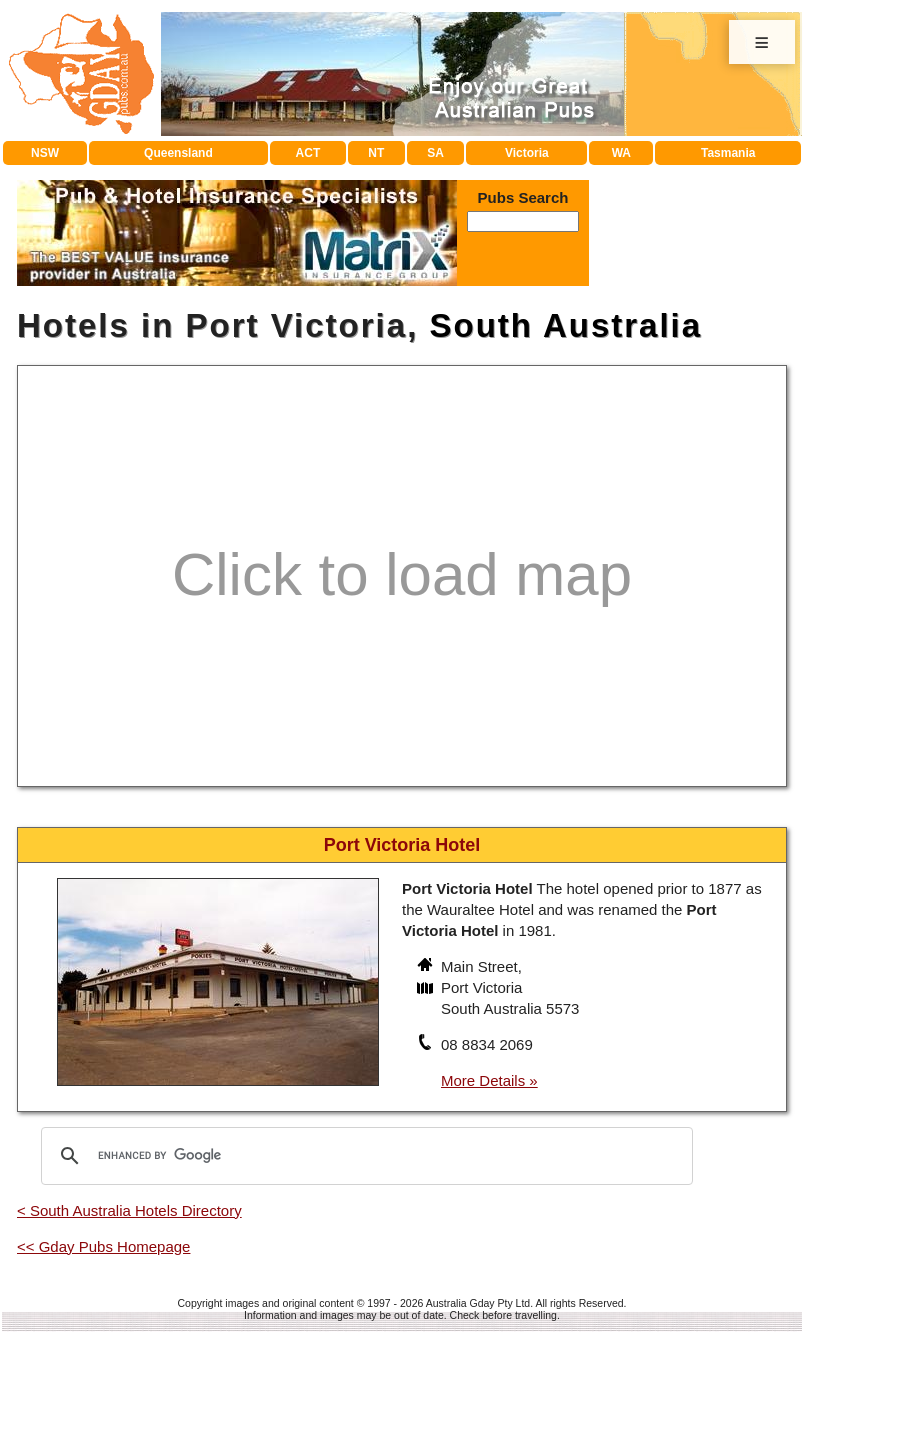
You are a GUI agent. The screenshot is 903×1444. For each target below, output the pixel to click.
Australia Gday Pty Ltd (478, 1303)
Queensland (178, 153)
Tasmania (728, 153)
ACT (308, 153)
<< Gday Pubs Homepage (103, 1246)
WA (621, 153)
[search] (364, 1156)
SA (435, 153)
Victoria (527, 153)
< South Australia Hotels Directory (129, 1210)
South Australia (565, 325)
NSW (45, 153)
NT (376, 153)
